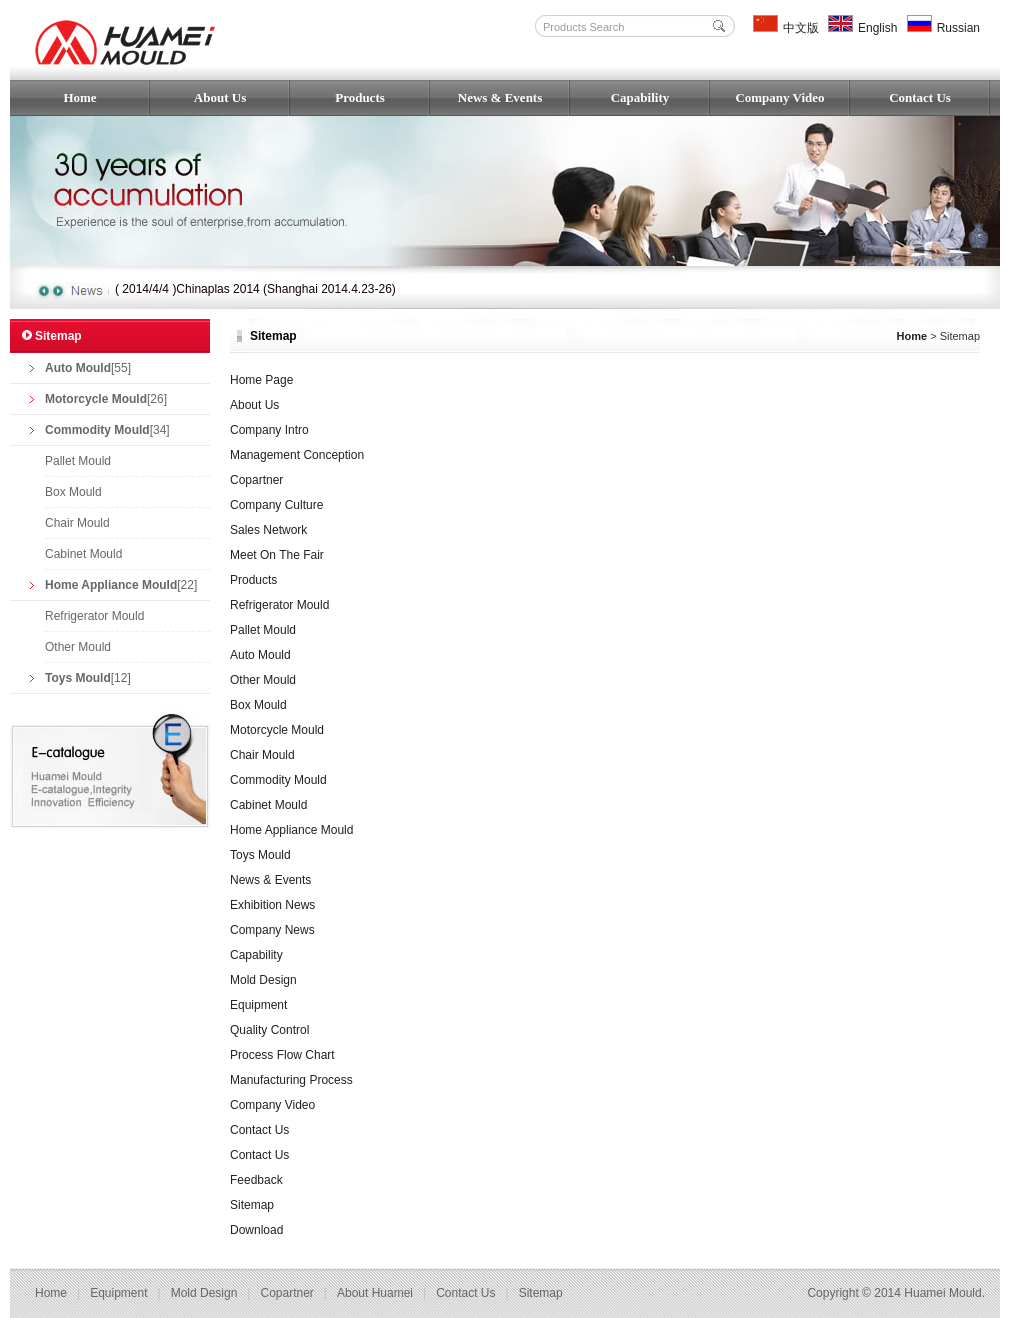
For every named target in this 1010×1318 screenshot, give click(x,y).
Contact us (465, 1293)
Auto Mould (260, 655)
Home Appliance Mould (291, 830)
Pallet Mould (78, 461)
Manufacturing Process (291, 1080)
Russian (943, 28)
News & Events (500, 97)
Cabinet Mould (83, 554)
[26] (106, 399)
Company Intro (269, 430)
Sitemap (252, 1205)
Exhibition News (272, 905)
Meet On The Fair (277, 555)
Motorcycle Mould (277, 730)
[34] (107, 430)
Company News (272, 930)
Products (360, 97)
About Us (220, 97)
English (862, 28)
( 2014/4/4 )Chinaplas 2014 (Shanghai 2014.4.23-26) (255, 289)
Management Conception (297, 455)
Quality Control (269, 1030)
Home (79, 97)
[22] (121, 585)
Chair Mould (77, 523)
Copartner (256, 480)
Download (256, 1230)
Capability (640, 97)
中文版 (786, 28)
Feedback (256, 1180)
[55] (88, 368)
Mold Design (263, 980)
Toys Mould (260, 855)
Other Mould (78, 647)
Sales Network (268, 530)
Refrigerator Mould (94, 616)
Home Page (261, 380)
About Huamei (375, 1293)
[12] (88, 678)
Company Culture (276, 505)
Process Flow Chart (282, 1055)
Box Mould (73, 492)
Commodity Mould (278, 780)
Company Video (779, 97)
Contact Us (920, 97)
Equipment (258, 1005)
